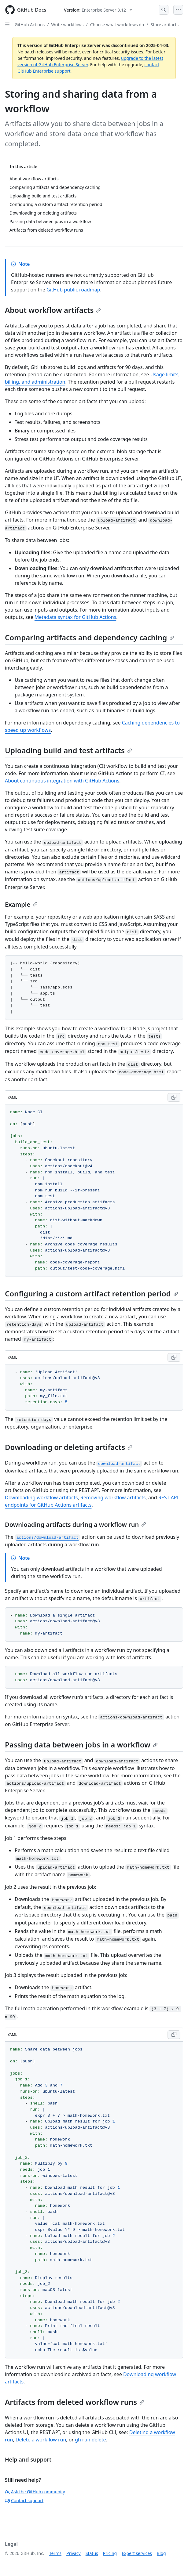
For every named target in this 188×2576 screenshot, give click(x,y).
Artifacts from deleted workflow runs (74, 2402)
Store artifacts (165, 24)
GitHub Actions (30, 24)
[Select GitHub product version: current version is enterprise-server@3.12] (98, 10)
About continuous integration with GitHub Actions (62, 780)
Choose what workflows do (117, 24)
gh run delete (90, 2439)
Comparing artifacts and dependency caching (89, 637)
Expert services (137, 2553)
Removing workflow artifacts (113, 1497)
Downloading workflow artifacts (41, 1497)
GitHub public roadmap (73, 289)
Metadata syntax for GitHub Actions (75, 617)
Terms (55, 2553)
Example (21, 904)
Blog (161, 2553)
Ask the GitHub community (35, 2492)
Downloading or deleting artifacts (68, 1447)
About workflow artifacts (53, 310)
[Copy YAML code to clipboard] (174, 1097)
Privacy (73, 2553)
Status (92, 2553)
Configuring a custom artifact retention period (91, 1293)
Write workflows (67, 24)
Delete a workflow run (41, 2439)
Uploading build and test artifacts (68, 750)
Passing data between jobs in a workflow (81, 1745)
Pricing (110, 2553)
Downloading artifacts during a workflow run (75, 1524)
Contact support (24, 2500)
